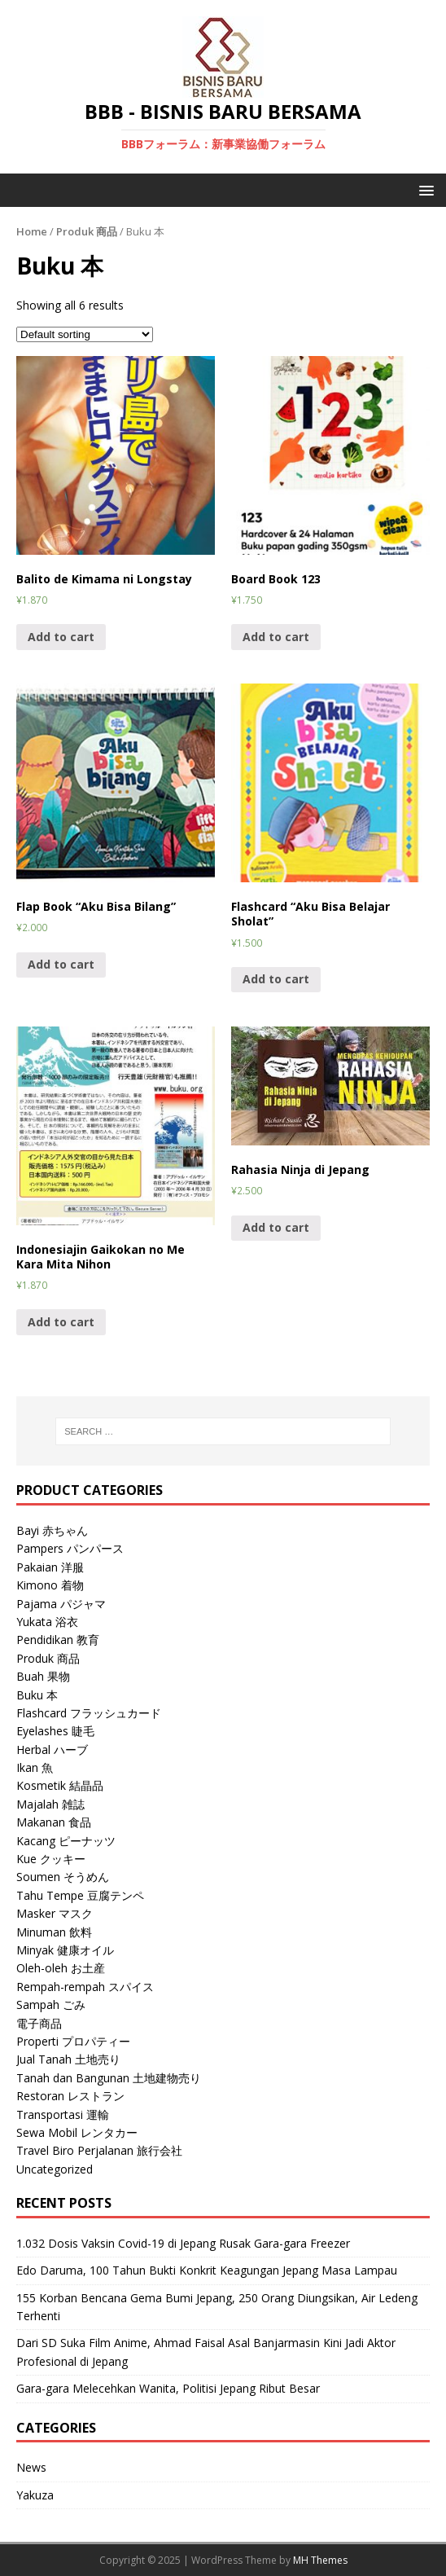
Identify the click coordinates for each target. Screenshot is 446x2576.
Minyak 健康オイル (65, 1950)
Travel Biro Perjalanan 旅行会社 (99, 2150)
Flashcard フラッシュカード (88, 1713)
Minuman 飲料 (54, 1932)
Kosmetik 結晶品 (59, 1785)
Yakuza (35, 2495)
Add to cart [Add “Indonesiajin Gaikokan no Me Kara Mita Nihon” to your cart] (61, 1322)
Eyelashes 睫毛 (55, 1731)
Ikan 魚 (34, 1767)
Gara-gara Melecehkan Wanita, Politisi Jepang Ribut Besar (168, 2388)
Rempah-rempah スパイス (85, 1986)
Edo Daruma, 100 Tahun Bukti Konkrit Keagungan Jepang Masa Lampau (206, 2270)
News (31, 2467)
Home (31, 231)
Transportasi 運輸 (62, 2114)
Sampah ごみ (50, 2004)
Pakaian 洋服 (50, 1567)
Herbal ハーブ (52, 1749)
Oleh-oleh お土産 (60, 1968)
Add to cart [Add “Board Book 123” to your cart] (276, 636)
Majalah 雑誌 (50, 1804)
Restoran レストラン (70, 2095)
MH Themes (320, 2560)
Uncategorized (54, 2169)
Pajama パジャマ (61, 1603)
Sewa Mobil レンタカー (77, 2132)
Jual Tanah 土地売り (68, 2059)
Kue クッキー (50, 1858)
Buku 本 (37, 1695)
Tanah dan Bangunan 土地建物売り (108, 2078)
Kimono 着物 (50, 1585)
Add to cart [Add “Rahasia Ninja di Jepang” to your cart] (276, 1227)
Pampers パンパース (70, 1548)
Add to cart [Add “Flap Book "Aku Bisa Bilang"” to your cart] (61, 964)
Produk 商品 (86, 231)
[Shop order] (84, 334)
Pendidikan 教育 (57, 1639)
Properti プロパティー (73, 2041)
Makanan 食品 (53, 1822)
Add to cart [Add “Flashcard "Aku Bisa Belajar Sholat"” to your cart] (276, 979)
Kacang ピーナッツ (66, 1840)
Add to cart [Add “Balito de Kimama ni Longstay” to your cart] (61, 636)
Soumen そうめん (62, 1876)
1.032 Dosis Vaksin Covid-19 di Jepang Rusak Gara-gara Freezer (183, 2243)
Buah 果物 (43, 1676)
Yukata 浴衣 (47, 1621)
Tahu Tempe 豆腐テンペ (80, 1895)
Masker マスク (54, 1913)
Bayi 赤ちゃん (52, 1530)
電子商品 (39, 2023)
